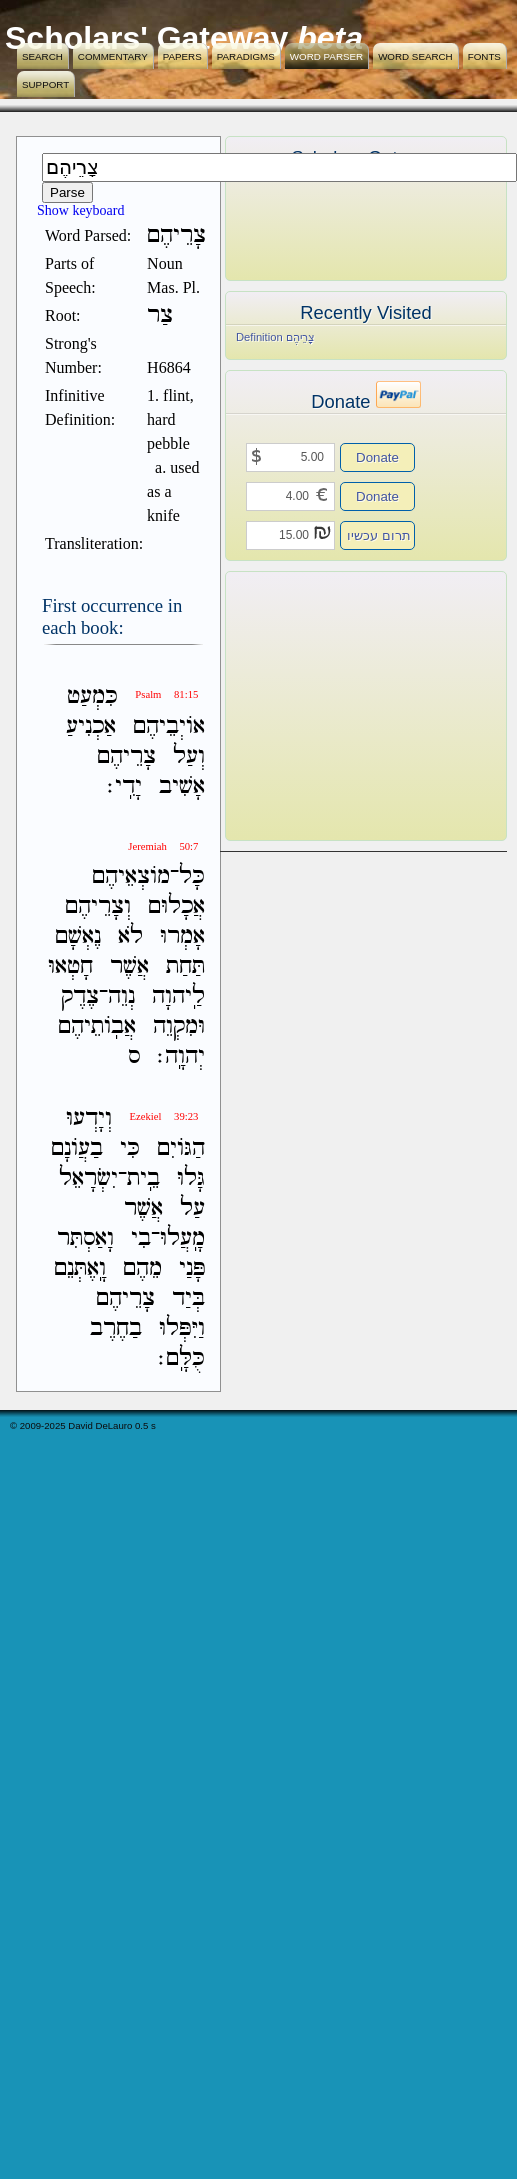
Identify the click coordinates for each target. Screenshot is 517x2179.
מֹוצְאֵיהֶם (131, 876)
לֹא (130, 936)
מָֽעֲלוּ (182, 1238)
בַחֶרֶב (116, 1328)
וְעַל (189, 756)
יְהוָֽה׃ (181, 1056)
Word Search (415, 56)
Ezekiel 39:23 (163, 1116)
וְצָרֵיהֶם (98, 906)
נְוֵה (121, 996)
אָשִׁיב (182, 786)
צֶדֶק (80, 996)
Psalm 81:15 (166, 694)
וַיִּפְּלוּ (182, 1328)
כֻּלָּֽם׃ (181, 1358)
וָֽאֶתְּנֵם (80, 1268)
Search (42, 56)
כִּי (130, 1148)
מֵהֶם (142, 1268)
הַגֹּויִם (181, 1148)
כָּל (192, 876)
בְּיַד (188, 1298)
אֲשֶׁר (129, 966)
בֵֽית (143, 1178)
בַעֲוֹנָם (77, 1148)
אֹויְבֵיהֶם (169, 726)
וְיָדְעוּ (89, 1118)
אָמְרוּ (182, 936)
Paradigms (246, 56)
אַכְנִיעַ (91, 726)
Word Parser (326, 56)
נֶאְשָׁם (78, 936)
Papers (182, 56)
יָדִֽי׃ (124, 786)
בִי (141, 1238)
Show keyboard (81, 210)
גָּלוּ (191, 1178)
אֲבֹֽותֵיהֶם (97, 1026)
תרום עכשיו (379, 535)
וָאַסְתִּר (85, 1238)
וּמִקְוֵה (179, 1026)
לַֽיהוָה (178, 996)
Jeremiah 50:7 (163, 846)
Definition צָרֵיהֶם (275, 337)
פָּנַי (192, 1268)
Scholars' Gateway (146, 38)
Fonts (484, 56)
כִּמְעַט (92, 696)
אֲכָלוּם (176, 906)
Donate (377, 457)
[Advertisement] (336, 706)
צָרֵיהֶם (126, 756)
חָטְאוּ (70, 966)
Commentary (113, 56)
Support (45, 84)
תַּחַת (185, 966)
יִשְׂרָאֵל (88, 1178)
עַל (192, 1208)
